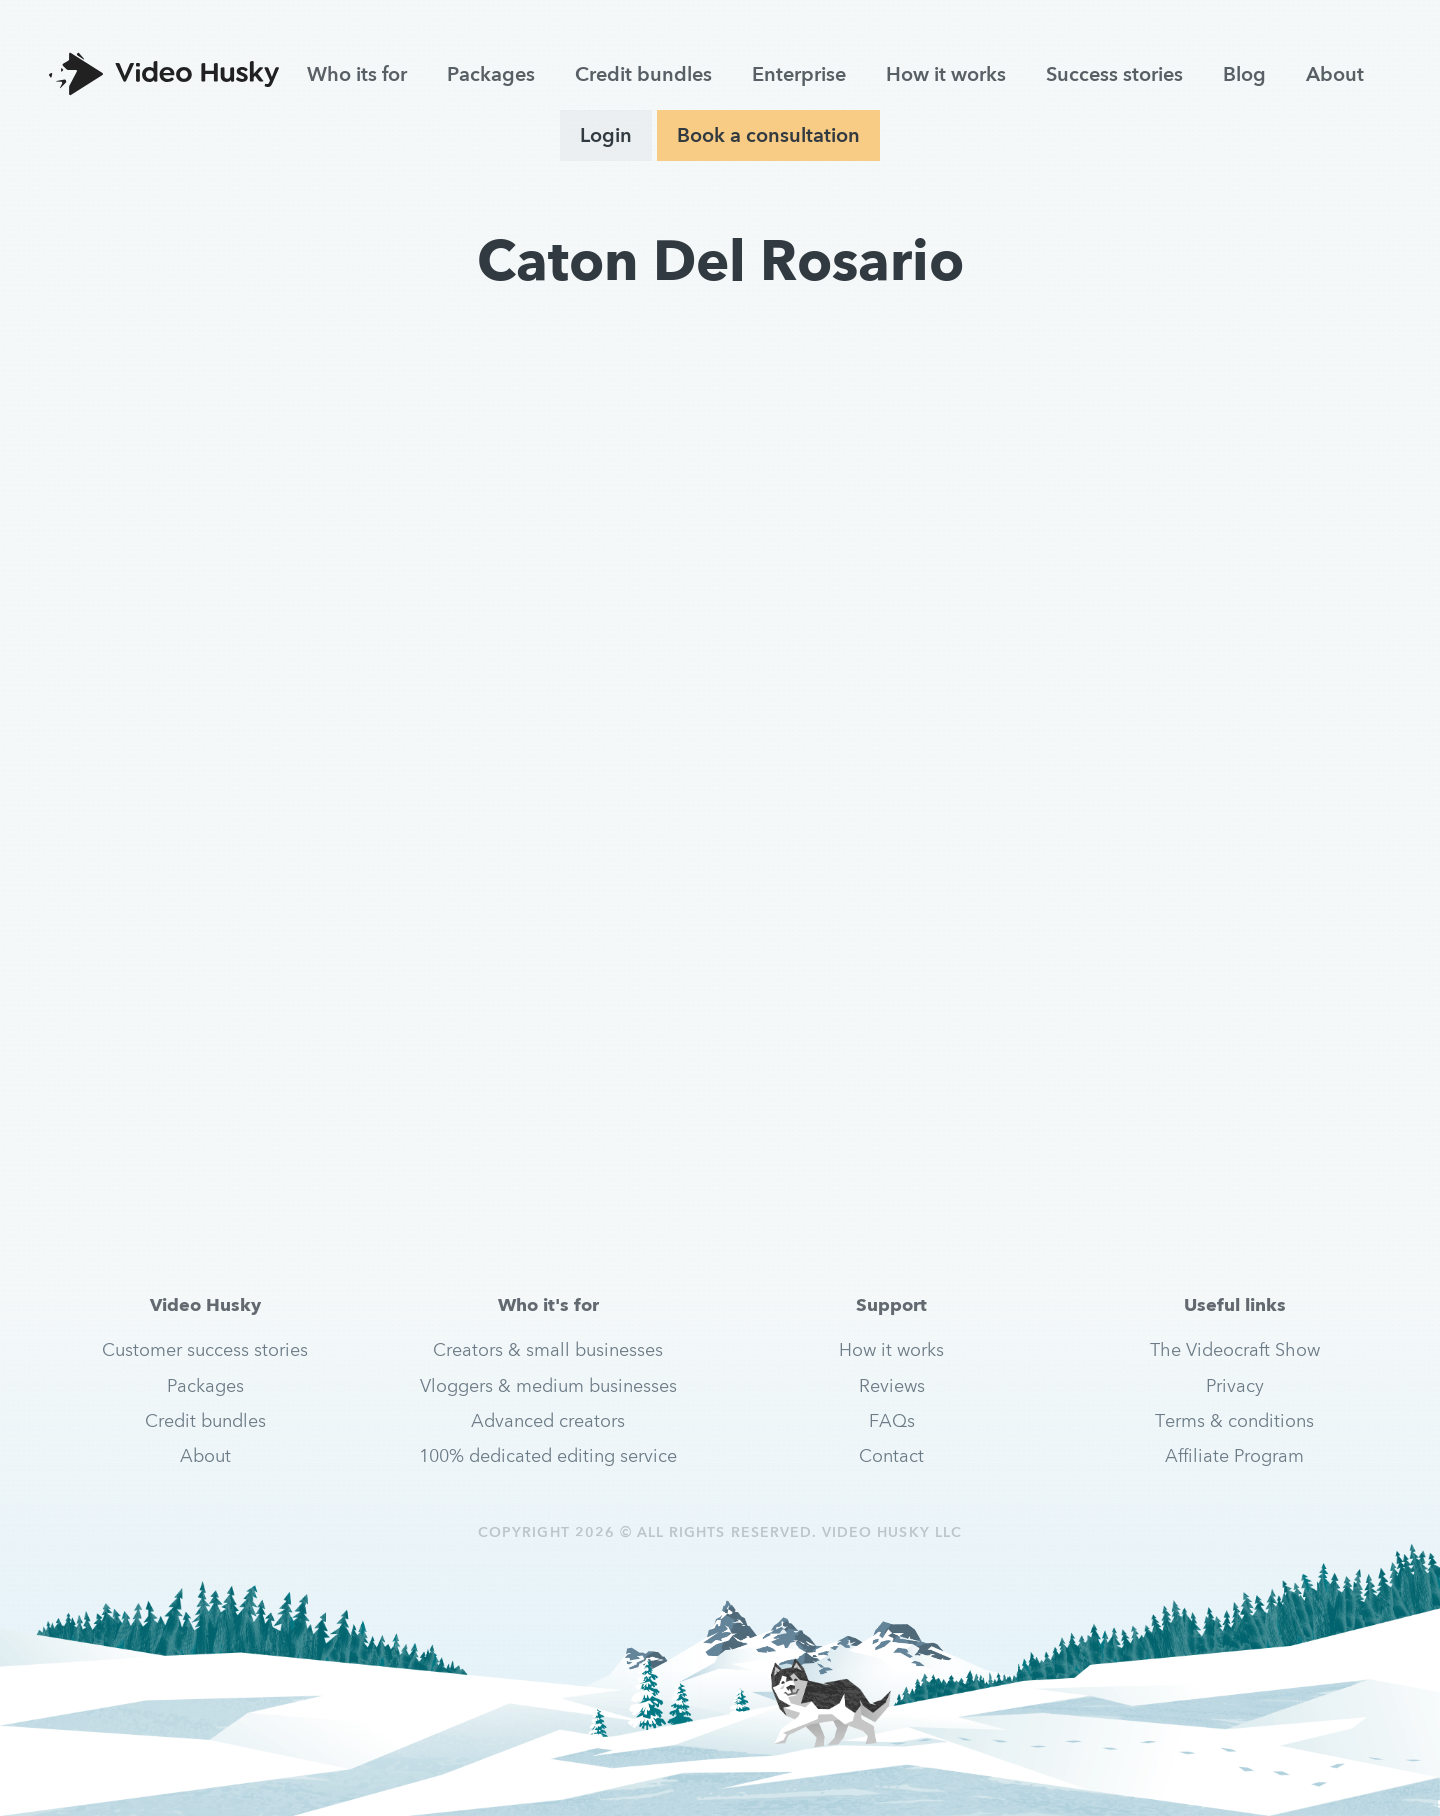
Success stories (1114, 74)
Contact (891, 1455)
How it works (946, 74)
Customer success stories (205, 1349)
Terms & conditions (1234, 1420)
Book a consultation (768, 135)
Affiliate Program (1234, 1455)
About (1335, 74)
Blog (1244, 74)
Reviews (892, 1385)
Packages (491, 74)
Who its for (357, 74)
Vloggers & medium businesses (548, 1385)
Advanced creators (548, 1420)
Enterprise (799, 74)
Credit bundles (643, 74)
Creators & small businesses (548, 1349)
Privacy (1235, 1385)
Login (606, 135)
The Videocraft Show (1235, 1349)
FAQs (892, 1420)
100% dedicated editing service (548, 1455)
